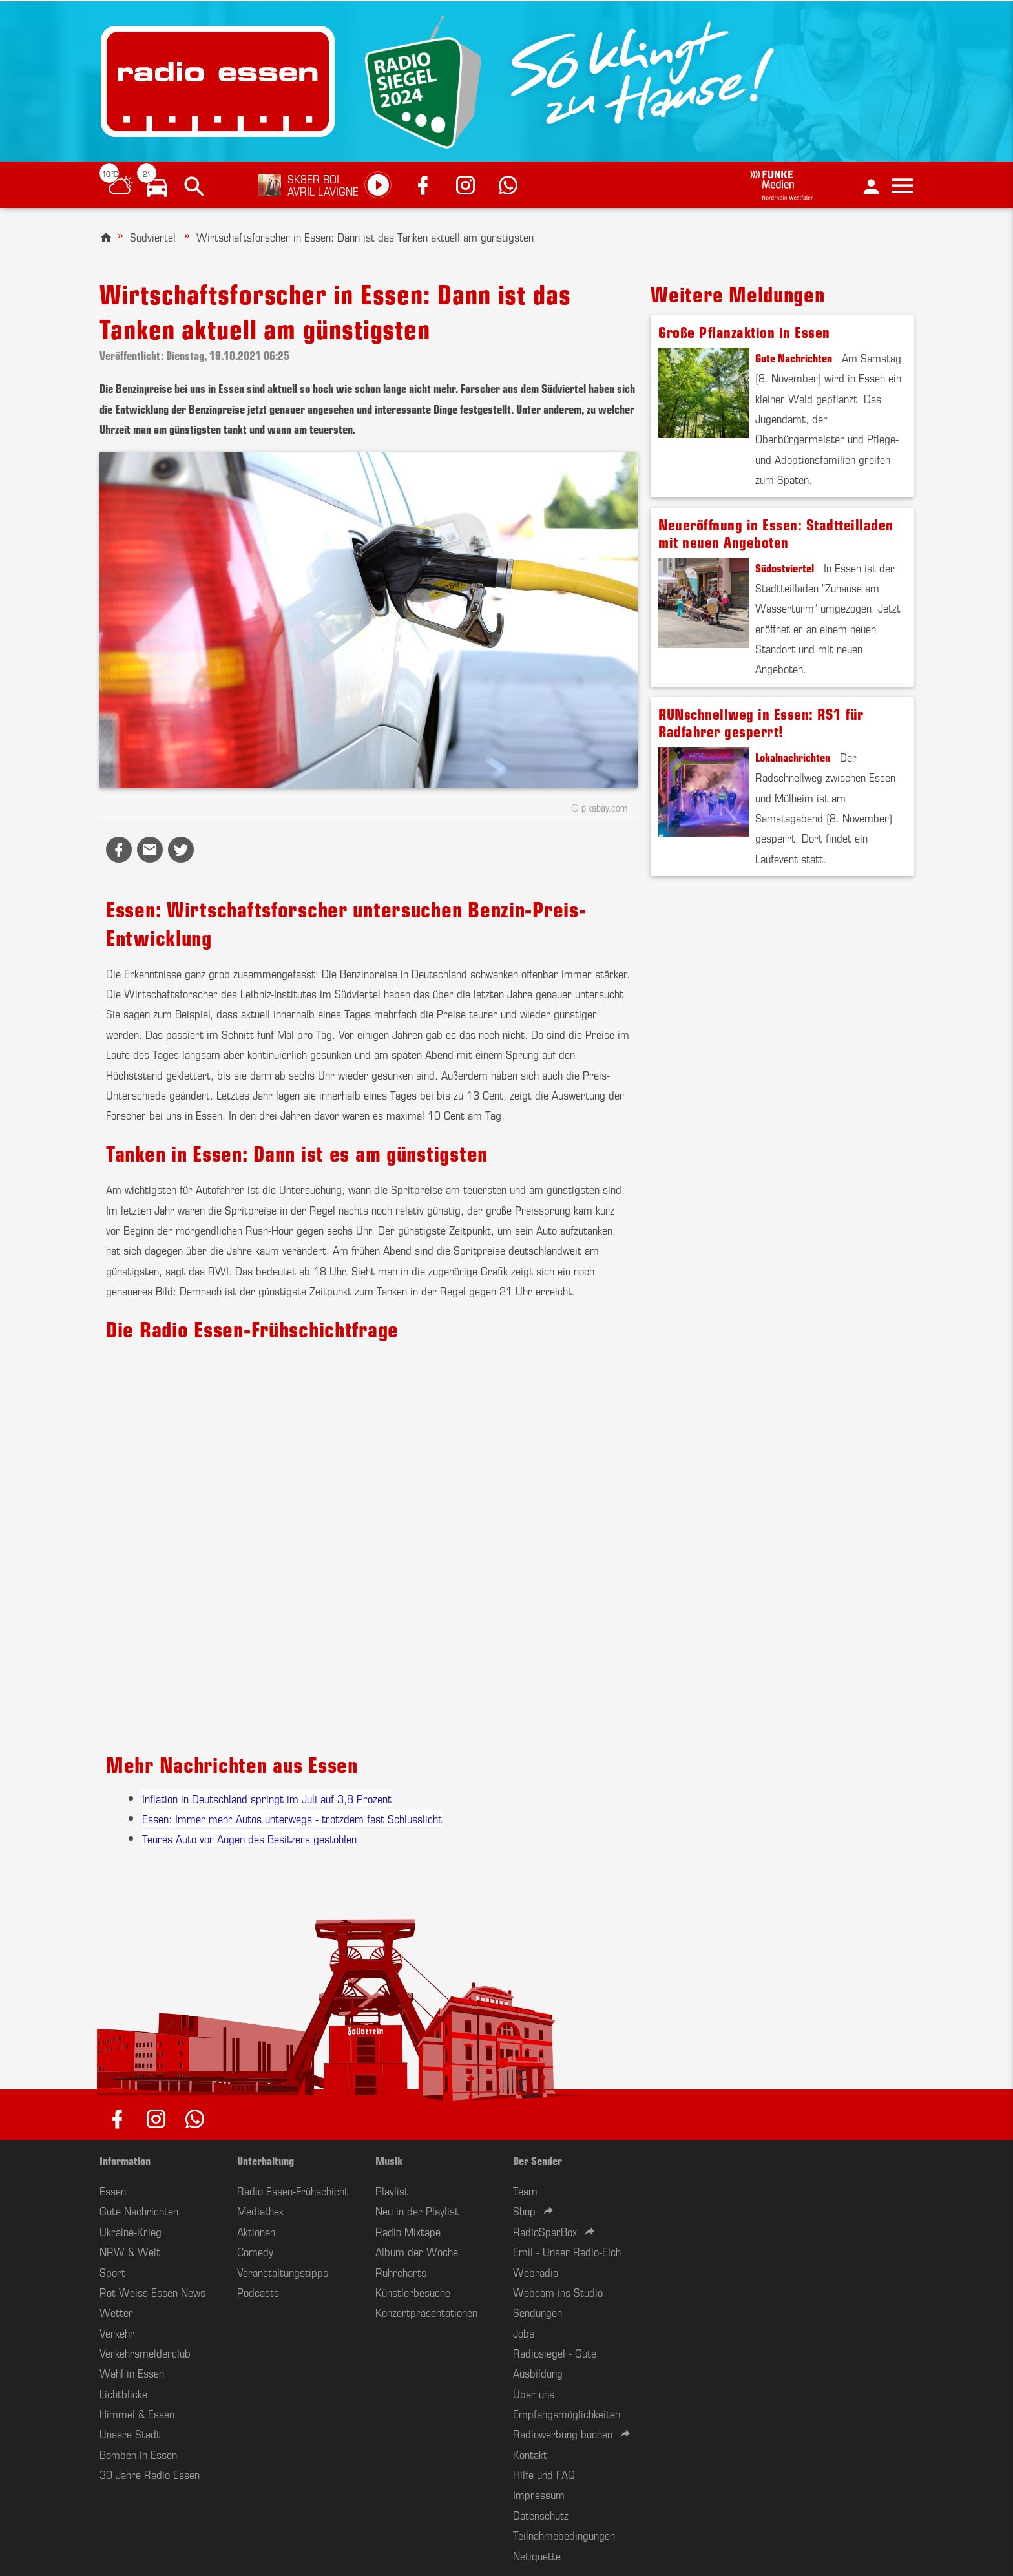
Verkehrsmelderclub (145, 2352)
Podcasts (258, 2291)
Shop (524, 2210)
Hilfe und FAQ (544, 2474)
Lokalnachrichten (792, 756)
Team (525, 2190)
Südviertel (153, 236)
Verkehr (116, 2332)
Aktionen (256, 2231)
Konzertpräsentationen (426, 2311)
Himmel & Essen (136, 2413)
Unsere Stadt (129, 2433)
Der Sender (537, 2160)
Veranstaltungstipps (282, 2271)
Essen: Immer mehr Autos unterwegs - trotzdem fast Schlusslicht (292, 1818)
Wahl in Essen (131, 2372)
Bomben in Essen (138, 2453)
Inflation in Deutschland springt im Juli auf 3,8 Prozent (267, 1798)
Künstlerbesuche (412, 2291)
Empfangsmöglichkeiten (566, 2413)
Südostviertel (784, 567)
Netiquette (537, 2555)
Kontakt (530, 2453)
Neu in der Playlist (417, 2210)
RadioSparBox (545, 2231)
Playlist (391, 2190)
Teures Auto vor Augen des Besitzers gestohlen (249, 1838)
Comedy (255, 2251)
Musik (388, 2160)
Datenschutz (541, 2514)
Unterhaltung (265, 2160)
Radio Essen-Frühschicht (292, 2190)
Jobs (523, 2332)
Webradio (535, 2271)
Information (125, 2160)
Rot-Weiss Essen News (152, 2291)
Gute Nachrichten (793, 357)
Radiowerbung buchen (562, 2433)
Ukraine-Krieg (130, 2231)
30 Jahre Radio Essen (149, 2474)
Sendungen (537, 2311)
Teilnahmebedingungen (564, 2534)
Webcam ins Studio (558, 2291)
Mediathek (260, 2210)
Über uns (533, 2393)
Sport (112, 2271)
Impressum (539, 2494)
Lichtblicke (123, 2393)
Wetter (116, 2311)
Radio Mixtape (408, 2231)
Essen (112, 2190)
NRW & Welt (129, 2251)
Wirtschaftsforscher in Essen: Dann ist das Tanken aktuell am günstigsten (365, 236)
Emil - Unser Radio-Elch (567, 2251)
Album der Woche (416, 2251)
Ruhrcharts (400, 2271)
